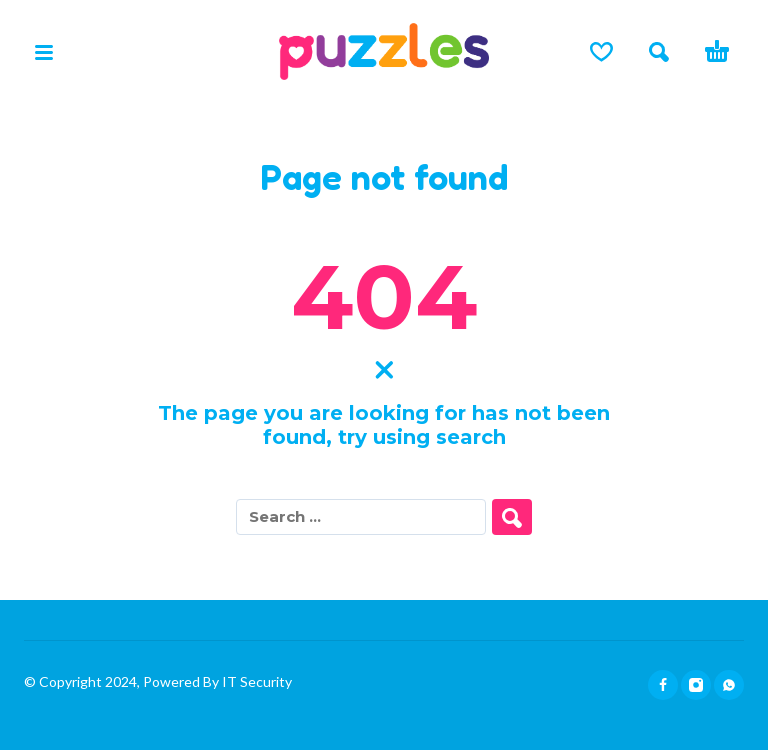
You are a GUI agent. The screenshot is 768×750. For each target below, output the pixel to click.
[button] (44, 52)
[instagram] (696, 685)
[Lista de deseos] (601, 52)
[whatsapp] (729, 685)
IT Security (255, 681)
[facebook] (663, 685)
